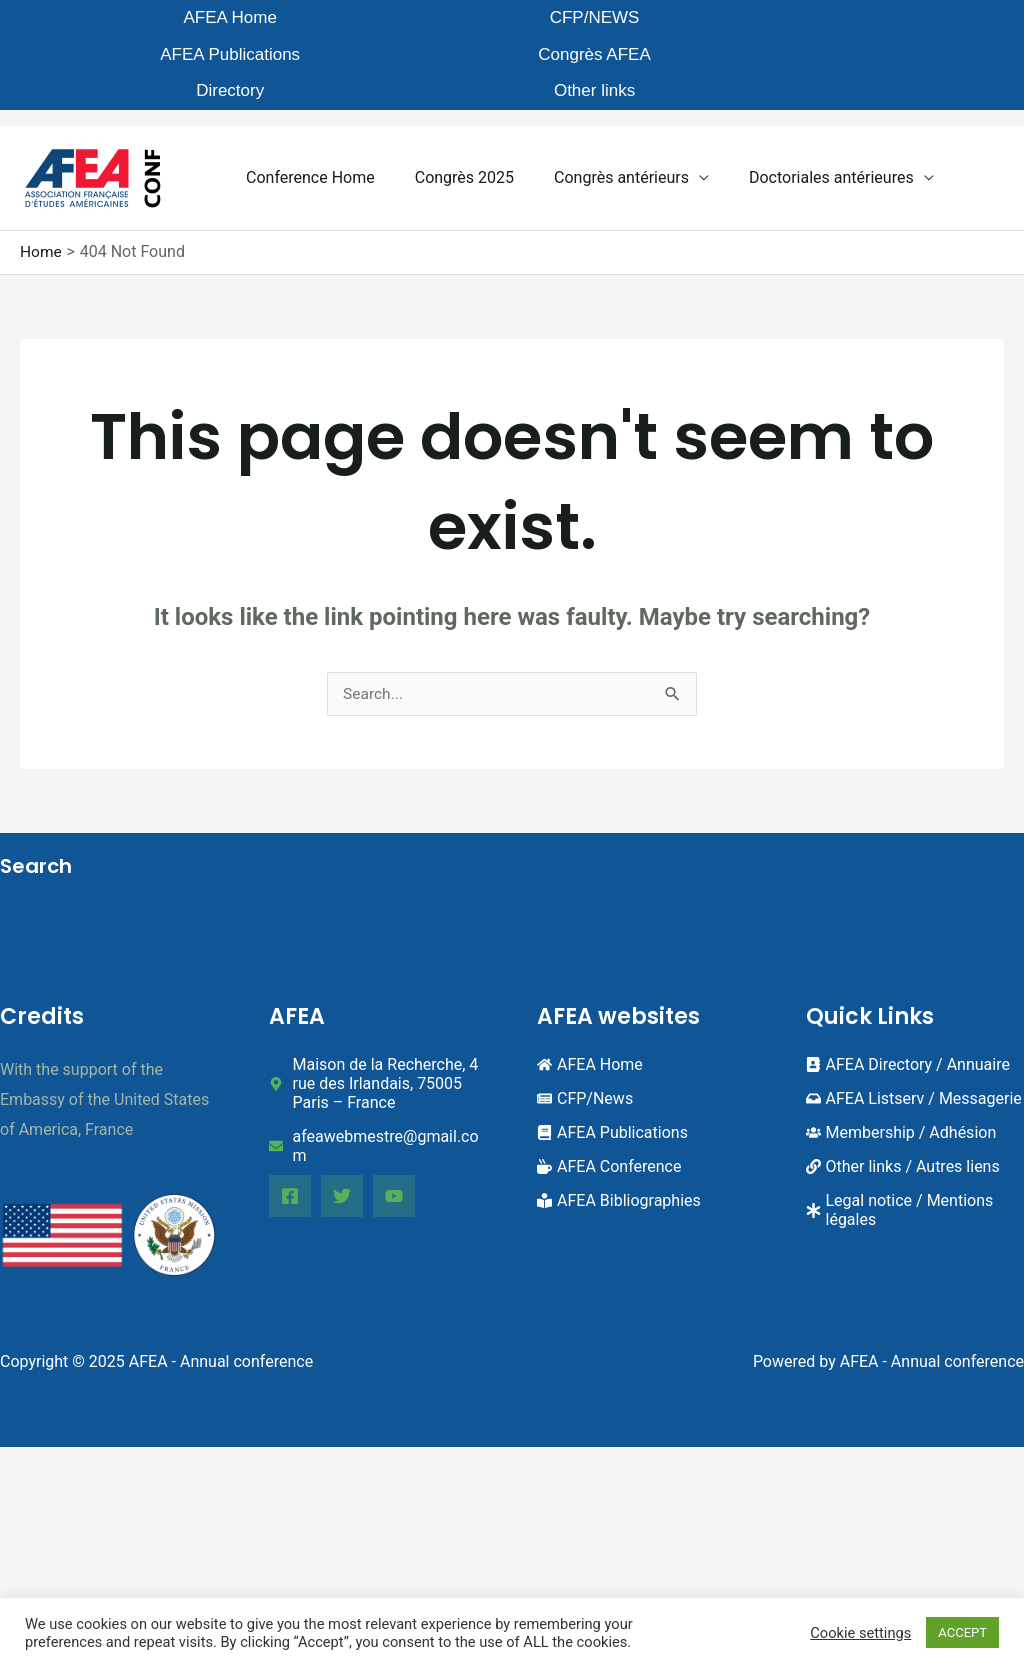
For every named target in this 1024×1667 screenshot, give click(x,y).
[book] (612, 1081)
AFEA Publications (439, 29)
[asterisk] (915, 1159)
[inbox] (914, 1047)
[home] (590, 1013)
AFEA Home (126, 19)
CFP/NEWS (282, 19)
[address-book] (908, 1013)
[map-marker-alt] (378, 1032)
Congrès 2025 (452, 125)
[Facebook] (290, 1145)
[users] (901, 1081)
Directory (751, 19)
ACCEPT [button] (962, 1632)
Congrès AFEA (594, 19)
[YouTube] (408, 1145)
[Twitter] (349, 1145)
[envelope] (378, 1095)
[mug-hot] (609, 1115)
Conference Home (306, 125)
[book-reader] (619, 1149)
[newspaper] (585, 1047)
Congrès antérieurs (601, 125)
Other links (906, 19)
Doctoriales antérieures (803, 125)
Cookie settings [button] (860, 1633)
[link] (903, 1115)
